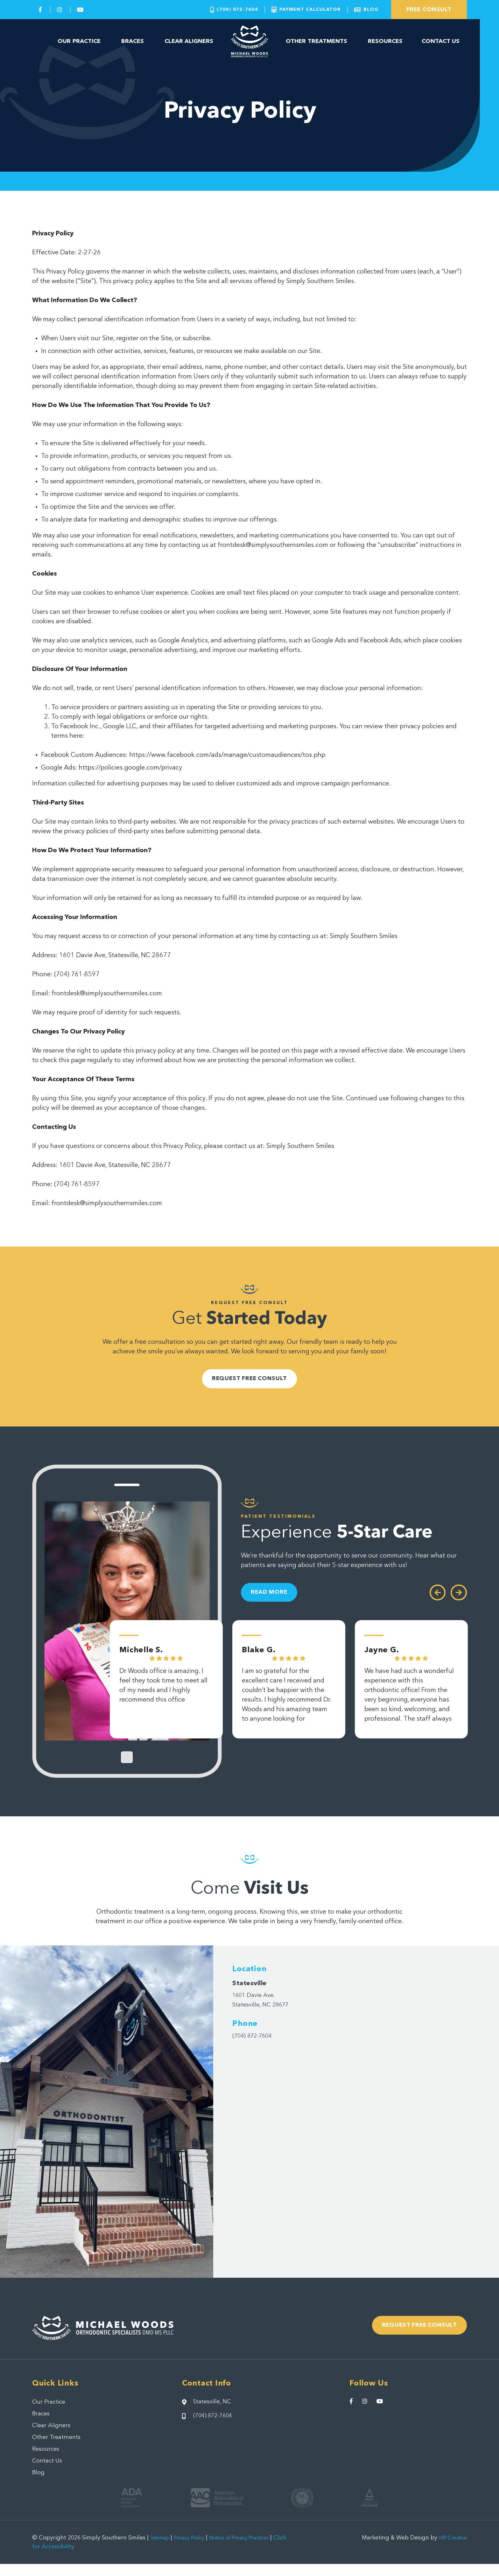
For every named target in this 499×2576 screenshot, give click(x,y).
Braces (132, 41)
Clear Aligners (189, 41)
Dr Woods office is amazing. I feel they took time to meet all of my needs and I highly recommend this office (163, 1696)
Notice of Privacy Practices (252, 2550)
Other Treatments (316, 41)
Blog (38, 2484)
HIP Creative (450, 2550)
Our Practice (79, 41)
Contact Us (441, 41)
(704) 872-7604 (255, 2041)
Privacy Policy (195, 2550)
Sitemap (161, 2550)
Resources (385, 41)
